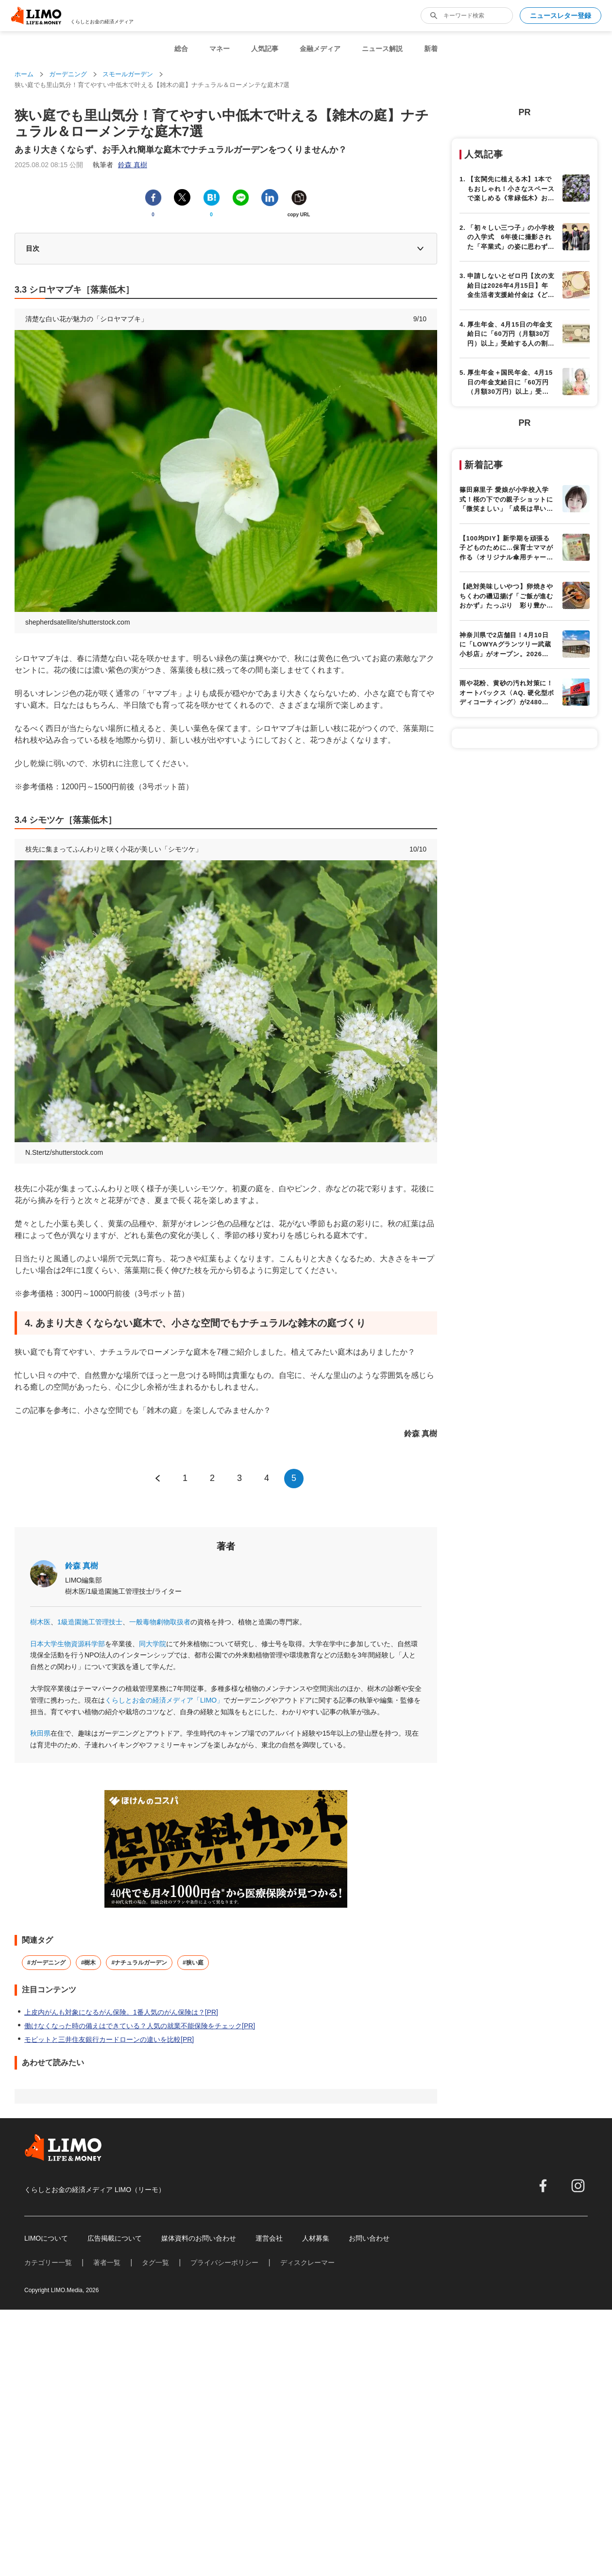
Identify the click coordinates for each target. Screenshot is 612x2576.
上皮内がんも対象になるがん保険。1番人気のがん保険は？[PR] (121, 2012)
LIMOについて (46, 2238)
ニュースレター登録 (560, 15)
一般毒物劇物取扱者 (159, 1622)
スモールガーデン (127, 74)
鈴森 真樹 (81, 1566)
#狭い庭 (193, 1962)
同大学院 (152, 1644)
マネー (219, 48)
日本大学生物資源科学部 (67, 1644)
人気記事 (264, 48)
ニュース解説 (382, 48)
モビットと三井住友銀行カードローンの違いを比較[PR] (109, 2039)
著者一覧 (106, 2262)
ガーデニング (68, 74)
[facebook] (543, 2185)
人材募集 (315, 2238)
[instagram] (578, 2185)
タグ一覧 (155, 2262)
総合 (181, 48)
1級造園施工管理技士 (89, 1622)
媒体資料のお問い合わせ (198, 2238)
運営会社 (269, 2238)
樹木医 (40, 1622)
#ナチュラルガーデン (139, 1962)
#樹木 (88, 1962)
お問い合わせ (369, 2238)
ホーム (24, 74)
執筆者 (120, 165)
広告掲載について (114, 2238)
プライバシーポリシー (224, 2262)
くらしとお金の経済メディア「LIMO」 (164, 1700)
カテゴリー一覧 (48, 2262)
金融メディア (320, 48)
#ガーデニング (46, 1962)
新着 (431, 48)
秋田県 (40, 1733)
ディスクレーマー (307, 2262)
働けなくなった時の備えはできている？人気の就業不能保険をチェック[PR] (139, 2026)
